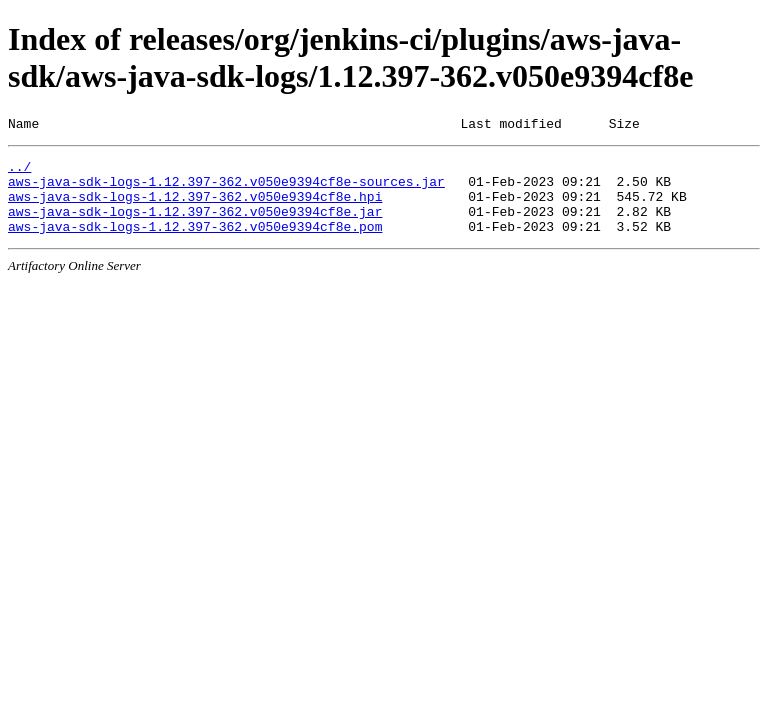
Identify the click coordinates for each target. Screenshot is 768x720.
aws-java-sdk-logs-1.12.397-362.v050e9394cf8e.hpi (195, 208)
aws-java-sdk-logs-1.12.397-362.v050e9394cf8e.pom (195, 244)
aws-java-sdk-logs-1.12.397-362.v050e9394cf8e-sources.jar (226, 190)
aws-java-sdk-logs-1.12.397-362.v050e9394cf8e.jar (195, 226)
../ (19, 172)
